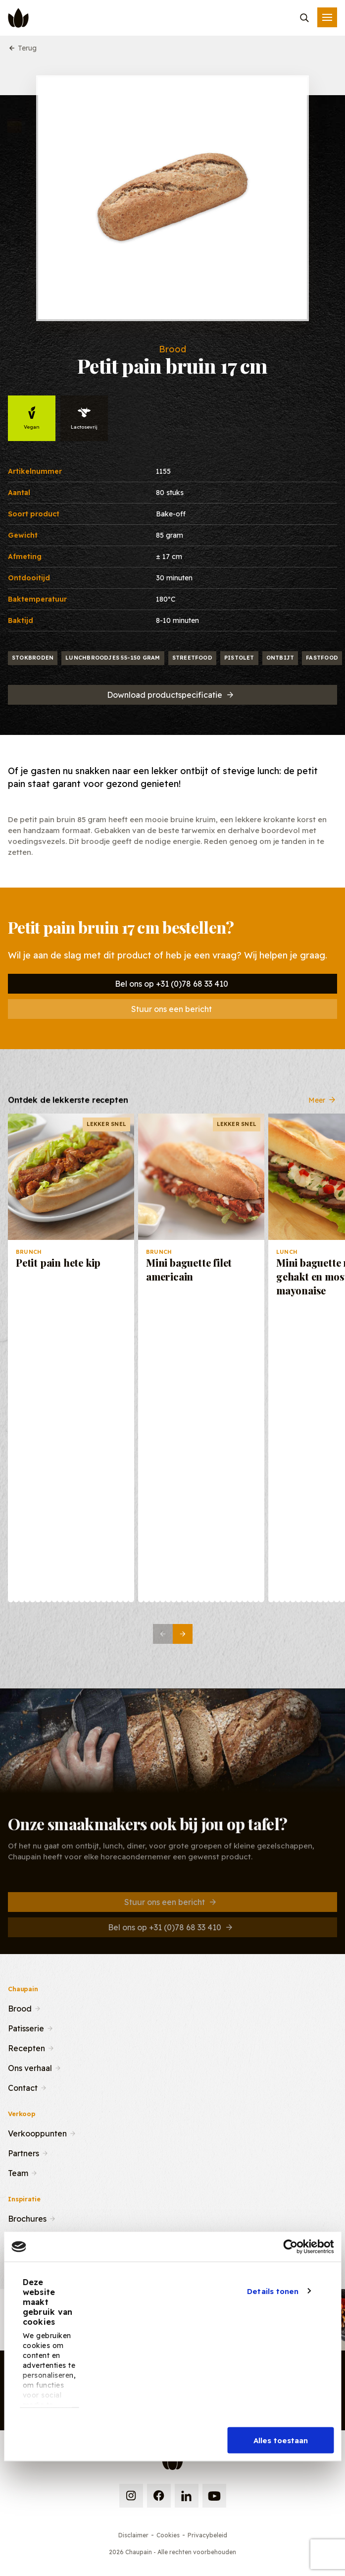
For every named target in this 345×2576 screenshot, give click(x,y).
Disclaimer (133, 2535)
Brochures (27, 2218)
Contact (23, 2087)
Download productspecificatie (171, 695)
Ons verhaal (30, 2067)
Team (18, 2172)
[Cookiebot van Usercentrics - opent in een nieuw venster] (290, 2247)
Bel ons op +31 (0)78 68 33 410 (171, 984)
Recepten (26, 2047)
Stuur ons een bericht (171, 1009)
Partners (23, 2152)
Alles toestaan (280, 2440)
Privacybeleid (207, 2535)
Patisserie (26, 2027)
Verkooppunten (37, 2132)
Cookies (168, 2535)
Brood (20, 2008)
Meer (322, 1107)
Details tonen (272, 2291)
